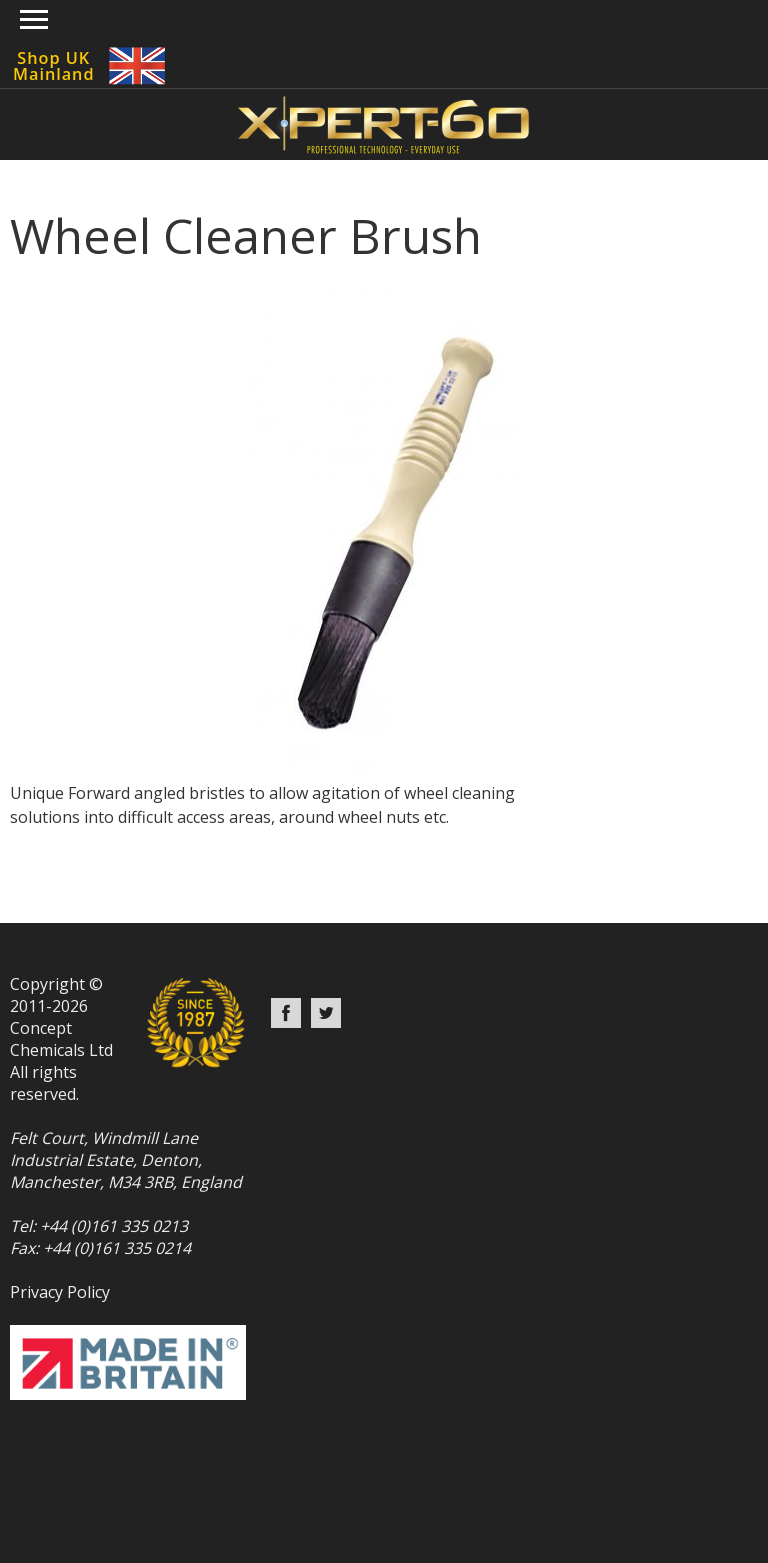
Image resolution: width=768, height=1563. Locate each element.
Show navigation (34, 19)
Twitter (326, 1013)
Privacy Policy (60, 1292)
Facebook (286, 1013)
